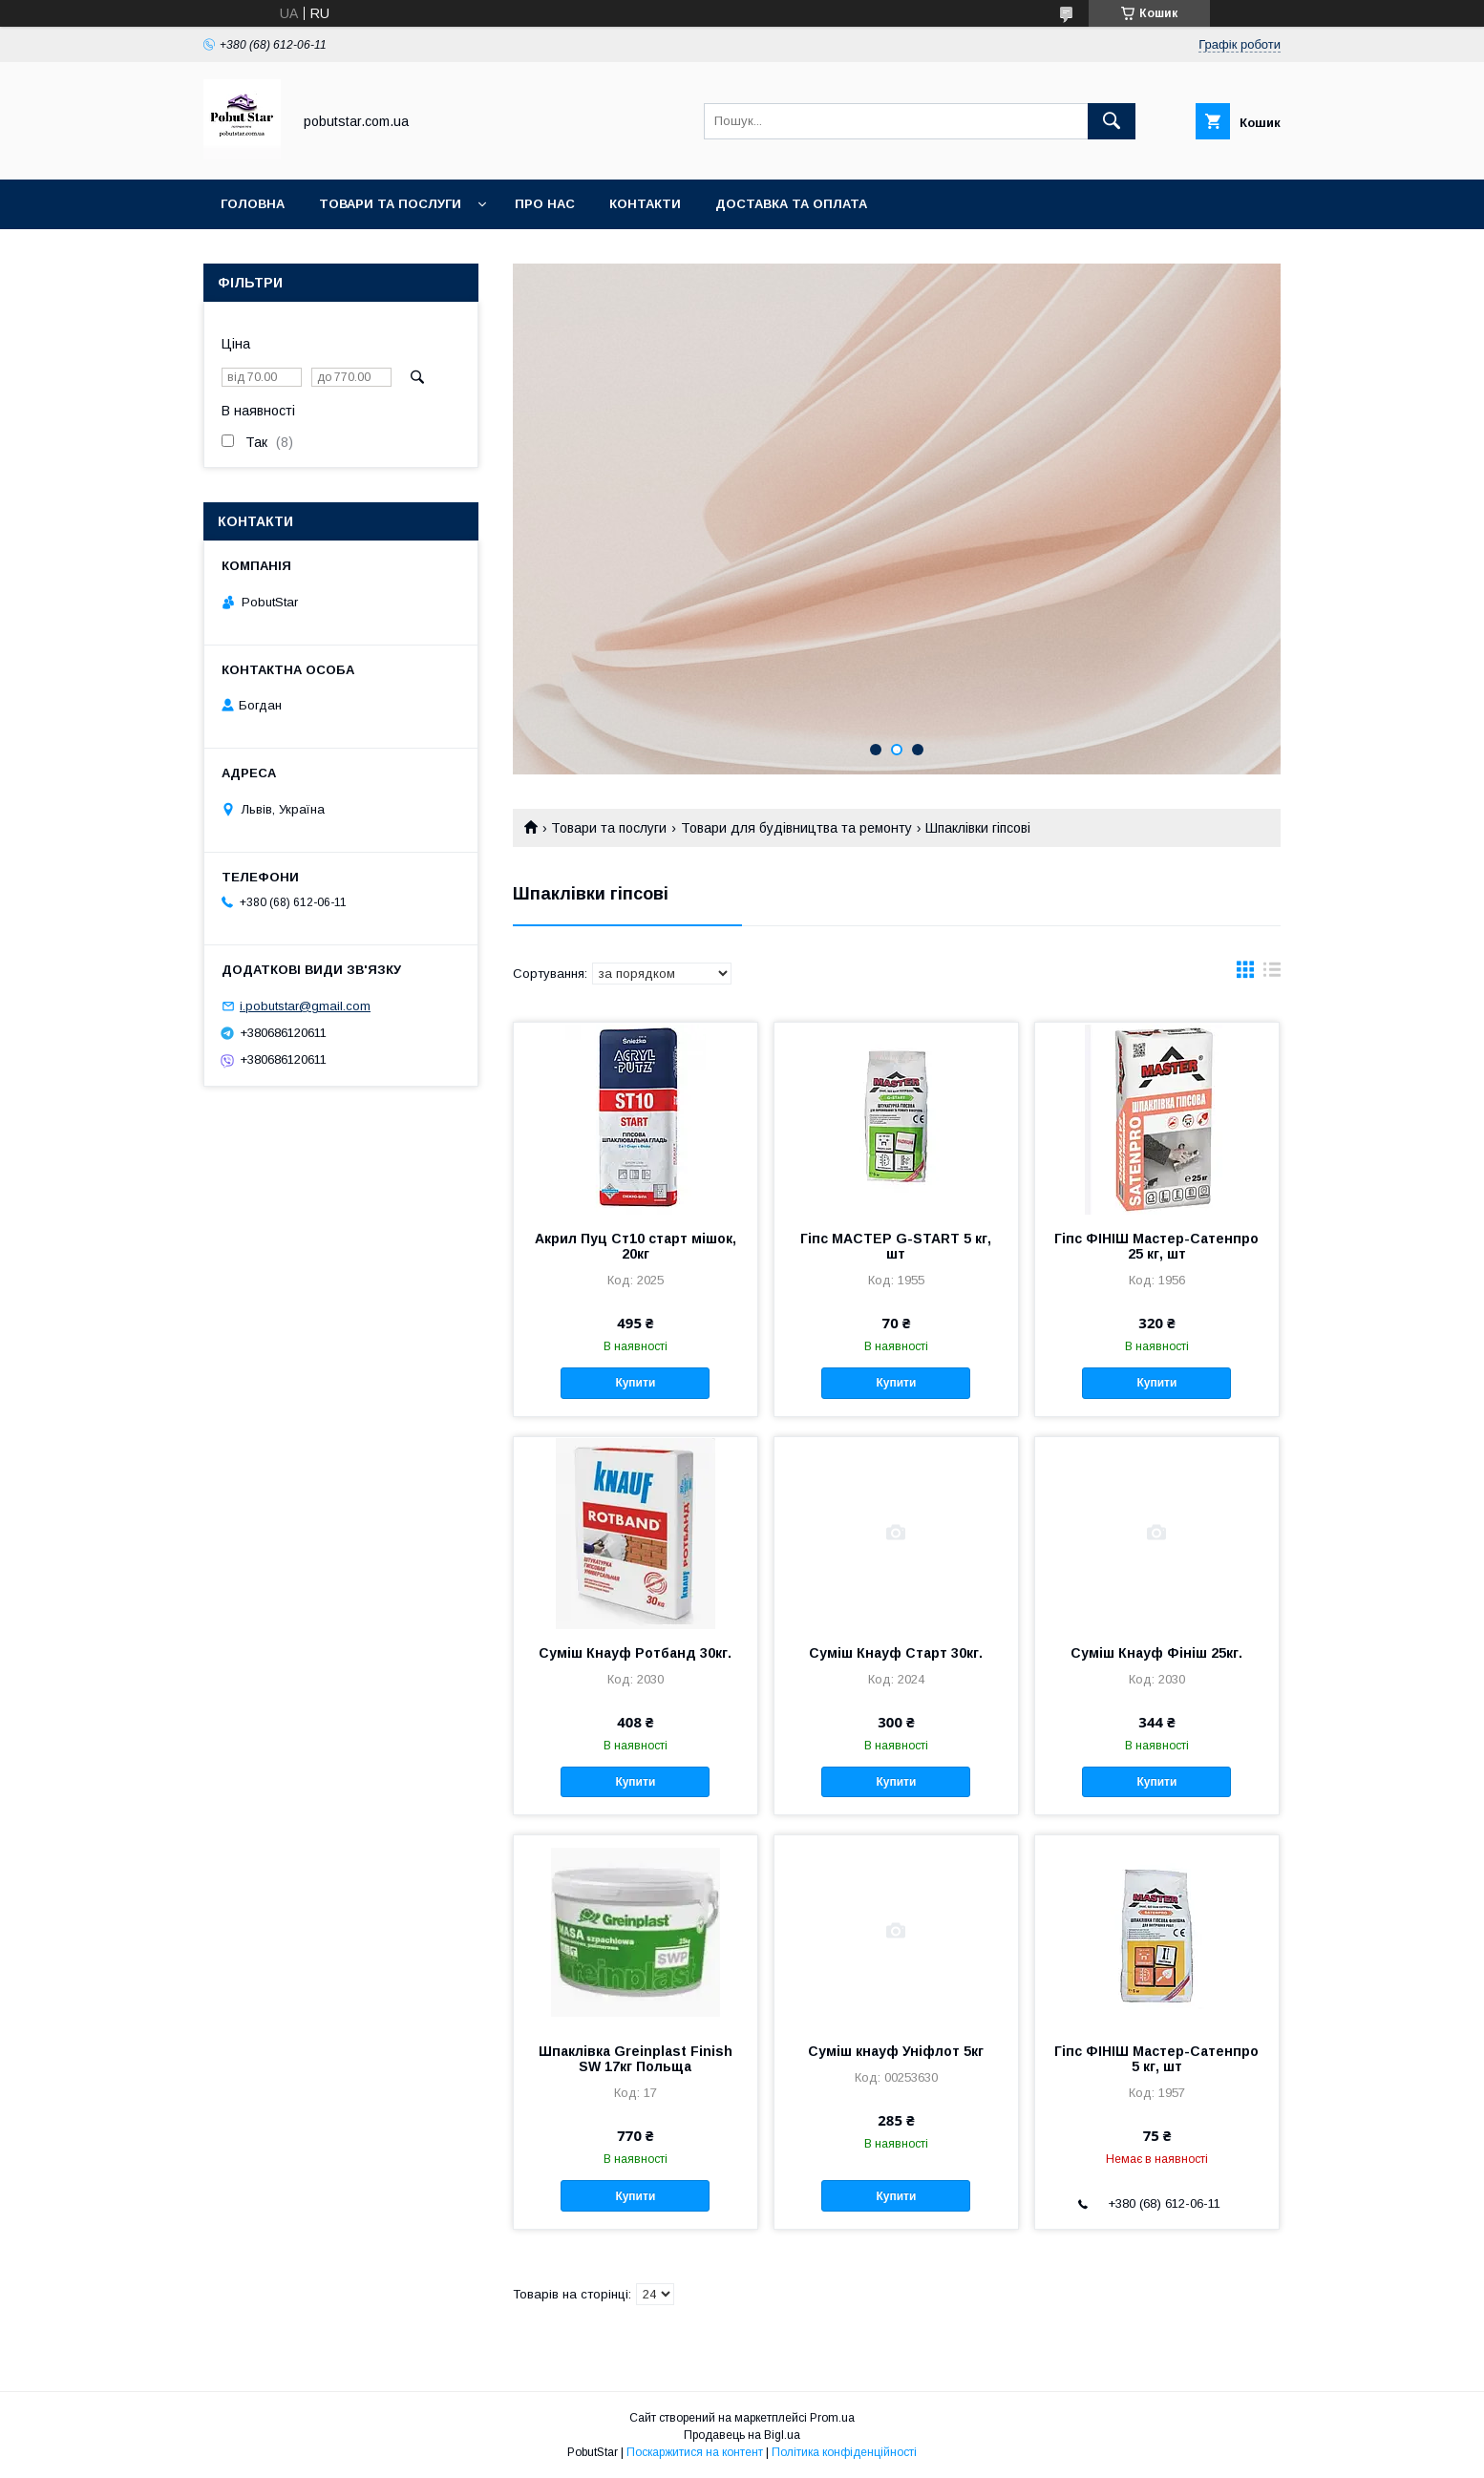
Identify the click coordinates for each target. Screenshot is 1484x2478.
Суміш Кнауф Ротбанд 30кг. (635, 1653)
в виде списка (1272, 974)
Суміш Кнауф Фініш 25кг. (1156, 1653)
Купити (635, 1382)
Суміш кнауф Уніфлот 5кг (896, 2051)
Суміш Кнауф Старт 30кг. (896, 1653)
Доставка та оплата (791, 204)
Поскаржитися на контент (694, 2452)
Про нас (545, 204)
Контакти (645, 204)
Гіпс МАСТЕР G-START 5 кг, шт (895, 1246)
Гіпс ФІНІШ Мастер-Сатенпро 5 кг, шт (1156, 2059)
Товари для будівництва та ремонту (796, 828)
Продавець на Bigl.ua (742, 2435)
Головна (253, 204)
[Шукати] (1111, 121)
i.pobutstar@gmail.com (305, 1006)
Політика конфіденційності (844, 2452)
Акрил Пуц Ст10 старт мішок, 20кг (635, 1246)
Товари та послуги (390, 204)
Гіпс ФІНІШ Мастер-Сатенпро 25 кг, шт (1156, 1246)
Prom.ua (832, 2418)
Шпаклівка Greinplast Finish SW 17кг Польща (635, 2059)
